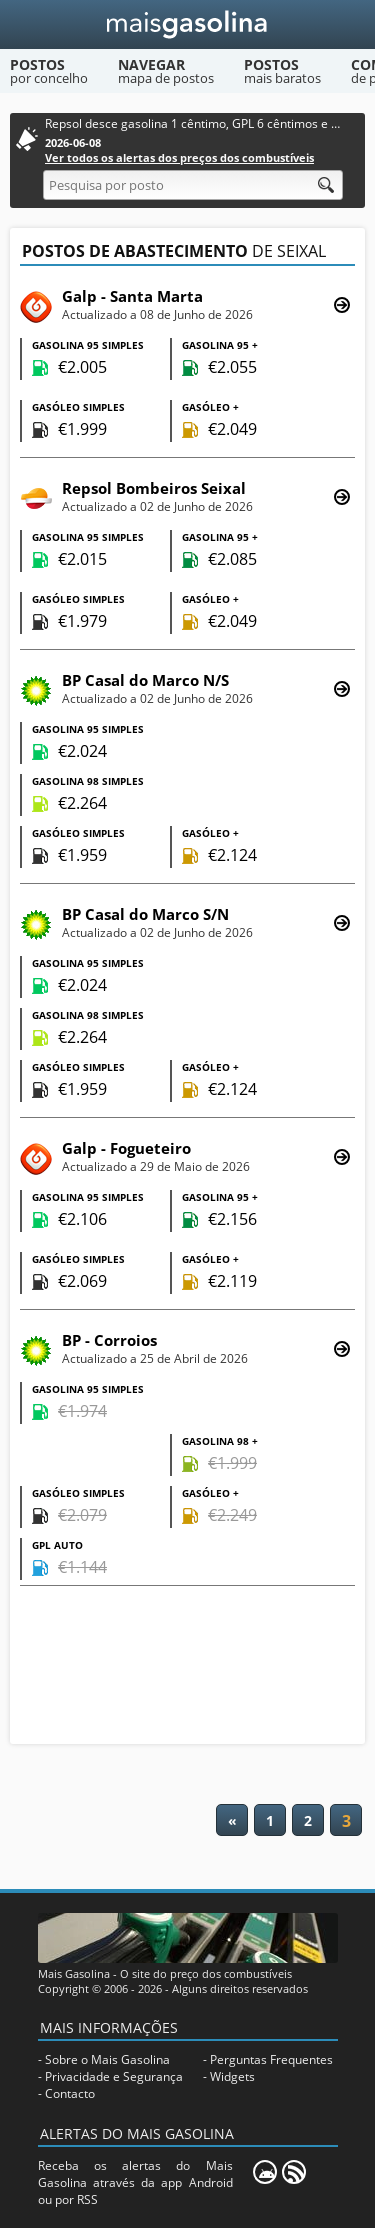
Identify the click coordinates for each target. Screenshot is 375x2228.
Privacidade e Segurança (114, 2076)
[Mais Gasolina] (187, 24)
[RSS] (294, 2172)
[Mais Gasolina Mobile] (265, 2172)
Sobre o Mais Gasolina (107, 2059)
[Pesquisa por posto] (193, 185)
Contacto (70, 2093)
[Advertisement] (187, 1667)
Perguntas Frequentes (271, 2059)
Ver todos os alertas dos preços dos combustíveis (179, 157)
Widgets (232, 2076)
